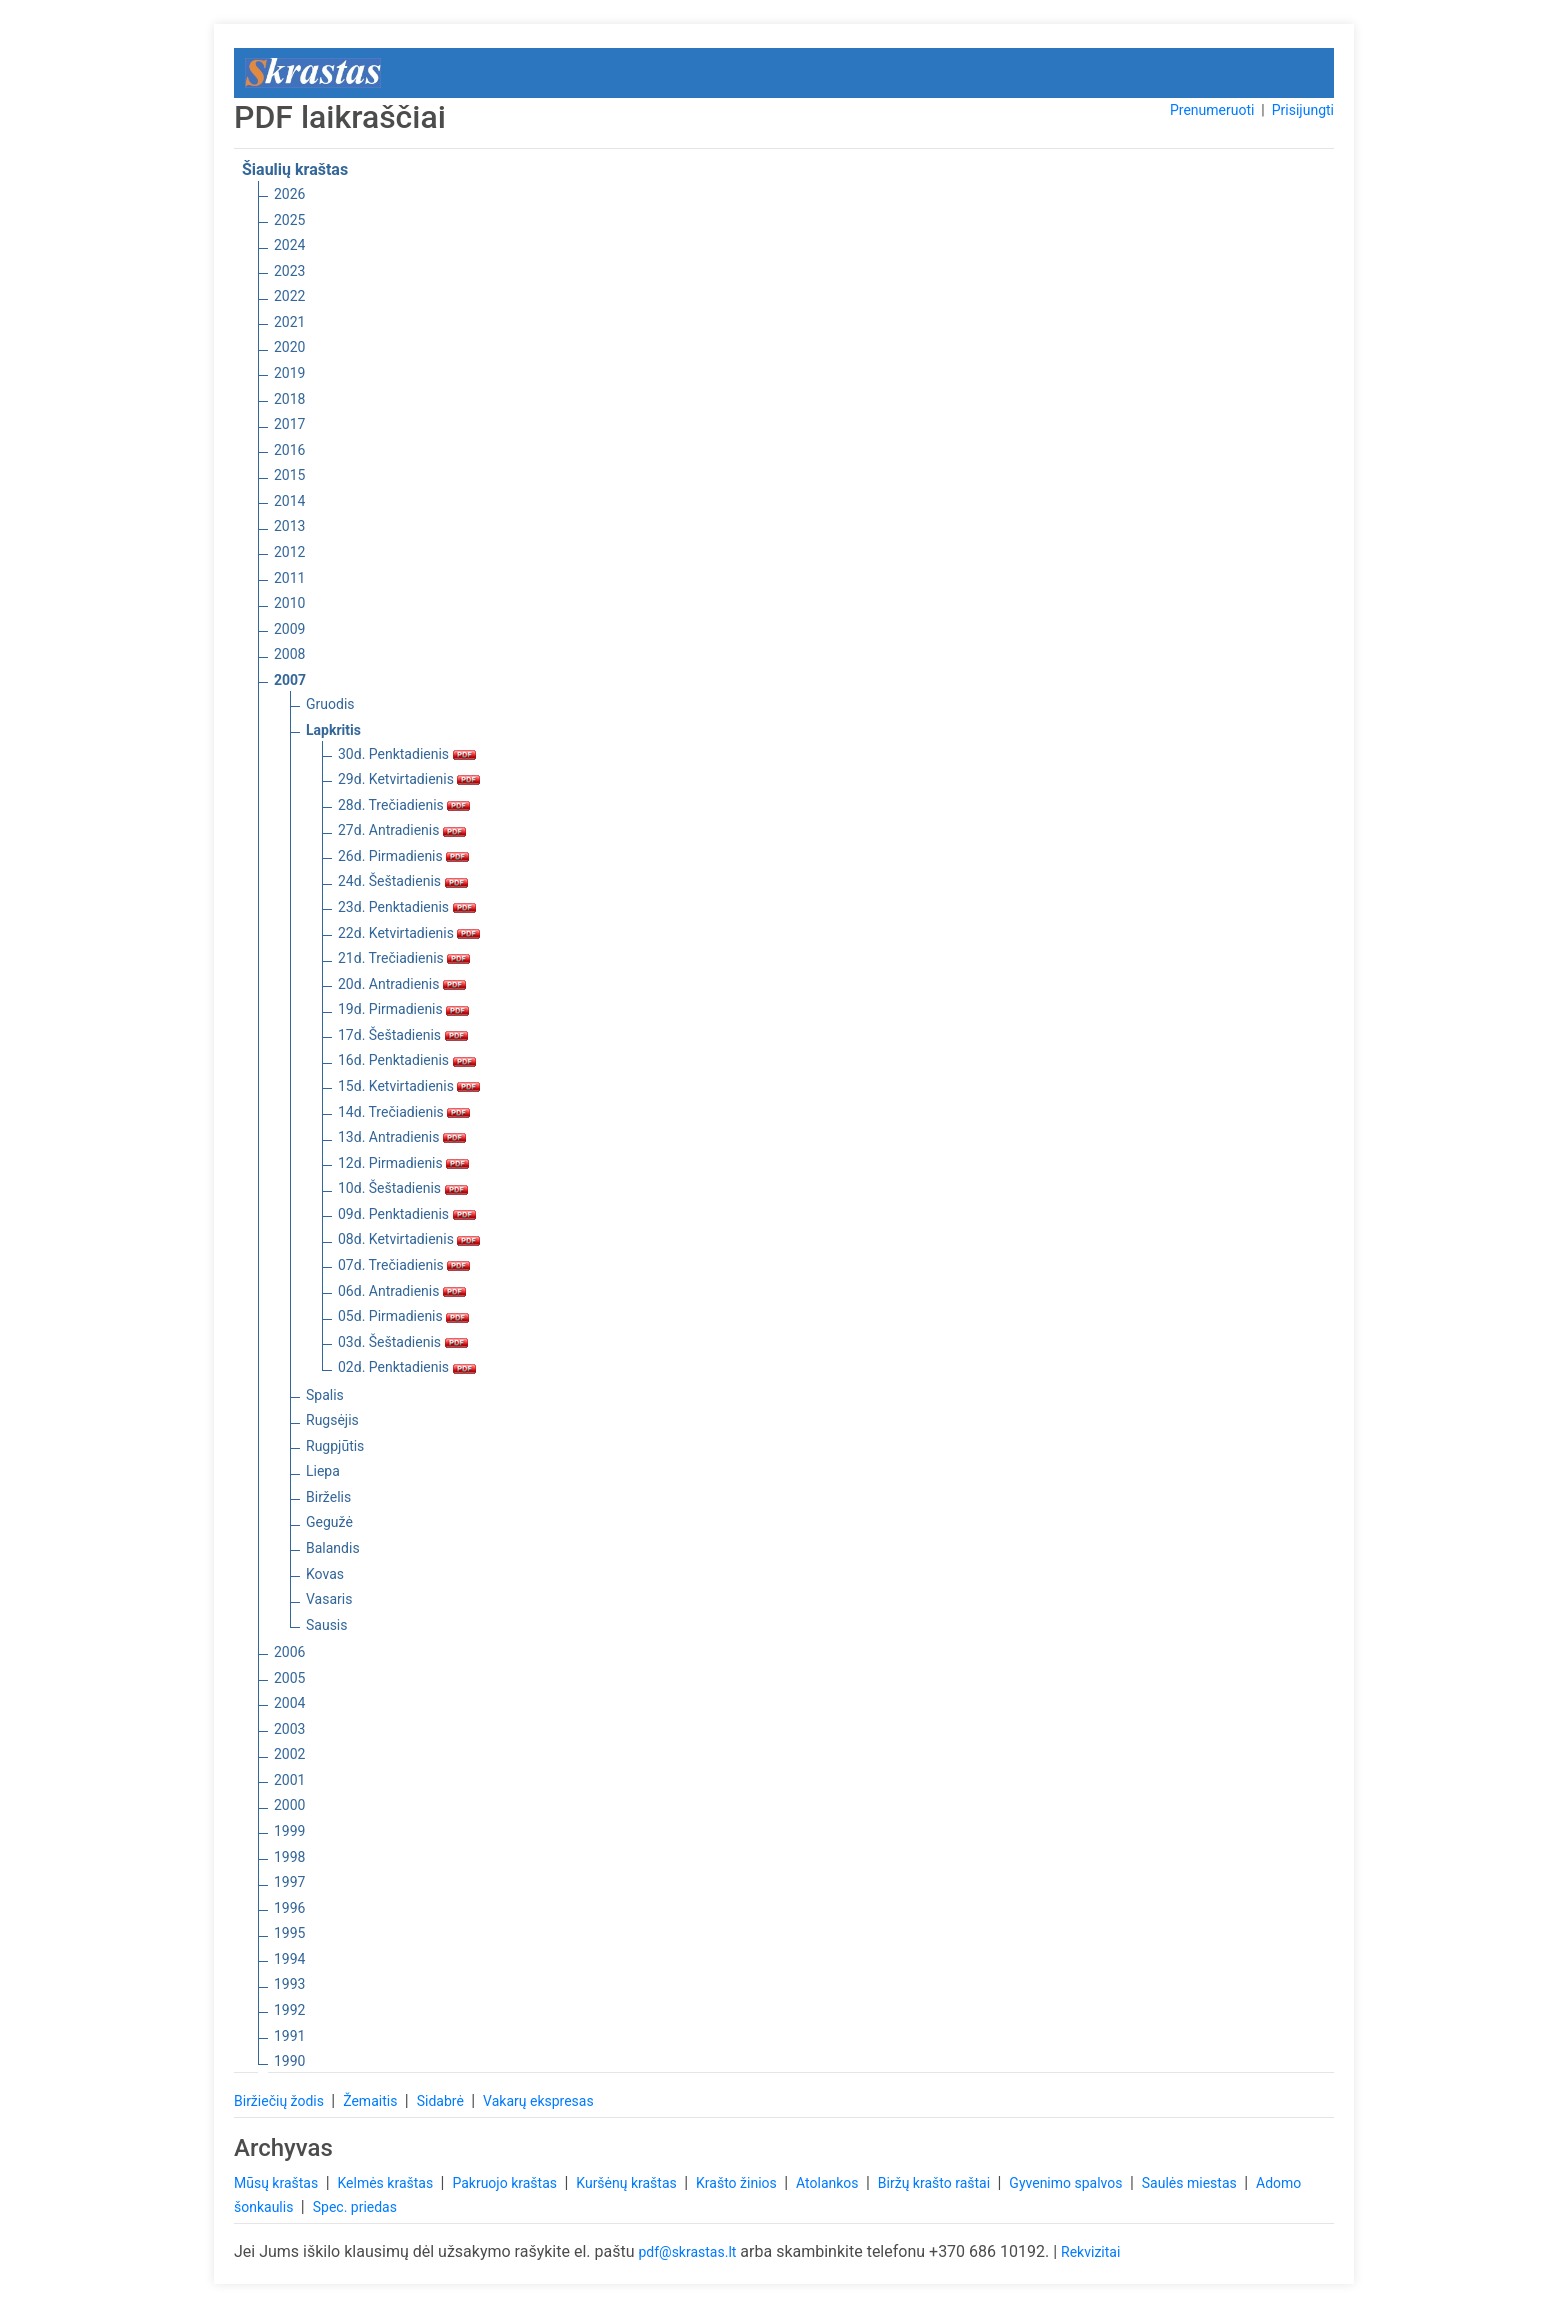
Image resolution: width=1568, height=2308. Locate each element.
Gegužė (329, 1522)
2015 (289, 475)
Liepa (323, 1471)
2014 (289, 501)
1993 (289, 1984)
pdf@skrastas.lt (687, 2252)
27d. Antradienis (402, 830)
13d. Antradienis (402, 1137)
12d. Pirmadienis (403, 1163)
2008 (289, 654)
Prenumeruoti (1212, 110)
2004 (289, 1703)
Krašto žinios (738, 2183)
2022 (289, 296)
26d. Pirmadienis (403, 856)
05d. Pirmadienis (403, 1316)
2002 (289, 1754)
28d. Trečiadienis (404, 805)
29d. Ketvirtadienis (409, 779)
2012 (289, 552)
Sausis (327, 1625)
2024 (289, 245)
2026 (289, 194)
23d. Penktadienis (407, 907)
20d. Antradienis (402, 984)
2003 (289, 1729)
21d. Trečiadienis (404, 958)
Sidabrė (442, 2101)
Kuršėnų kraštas (628, 2183)
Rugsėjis (332, 1420)
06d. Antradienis (402, 1291)
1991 (289, 2036)
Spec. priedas (355, 2207)
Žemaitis (372, 2101)
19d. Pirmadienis (403, 1009)
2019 (289, 373)
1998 (289, 1857)
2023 (289, 271)
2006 (289, 1652)
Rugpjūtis (335, 1446)
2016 (289, 450)
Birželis (328, 1497)
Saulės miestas (1191, 2183)
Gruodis (330, 704)
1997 (289, 1882)
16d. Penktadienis (407, 1060)
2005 (289, 1678)
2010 (289, 603)
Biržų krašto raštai (936, 2183)
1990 (289, 2061)
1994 (289, 1959)
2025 (289, 220)
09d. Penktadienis (407, 1214)
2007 (290, 680)
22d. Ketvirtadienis (409, 933)
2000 (289, 1805)
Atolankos (829, 2183)
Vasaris (329, 1599)
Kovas (325, 1574)
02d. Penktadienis (407, 1367)
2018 (289, 399)
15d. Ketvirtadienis (409, 1086)
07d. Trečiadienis (404, 1265)
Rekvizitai (1090, 2252)
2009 (289, 629)
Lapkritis (333, 730)
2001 (289, 1780)
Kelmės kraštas (386, 2183)
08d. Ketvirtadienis (409, 1239)
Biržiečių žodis (280, 2101)
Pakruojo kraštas (506, 2183)
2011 (289, 578)
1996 (289, 1908)
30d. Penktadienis (407, 754)
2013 (289, 526)
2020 (289, 347)
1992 (289, 2010)
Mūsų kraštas (278, 2183)
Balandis (333, 1548)
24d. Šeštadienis (403, 881)
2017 (289, 424)
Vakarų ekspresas (538, 2101)
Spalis (325, 1395)
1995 (289, 1933)
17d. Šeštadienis (403, 1035)
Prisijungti (1303, 110)
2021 (289, 322)
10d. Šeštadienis (403, 1188)
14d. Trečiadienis (404, 1112)
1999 (289, 1831)
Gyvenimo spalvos (1067, 2183)
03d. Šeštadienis (403, 1342)
